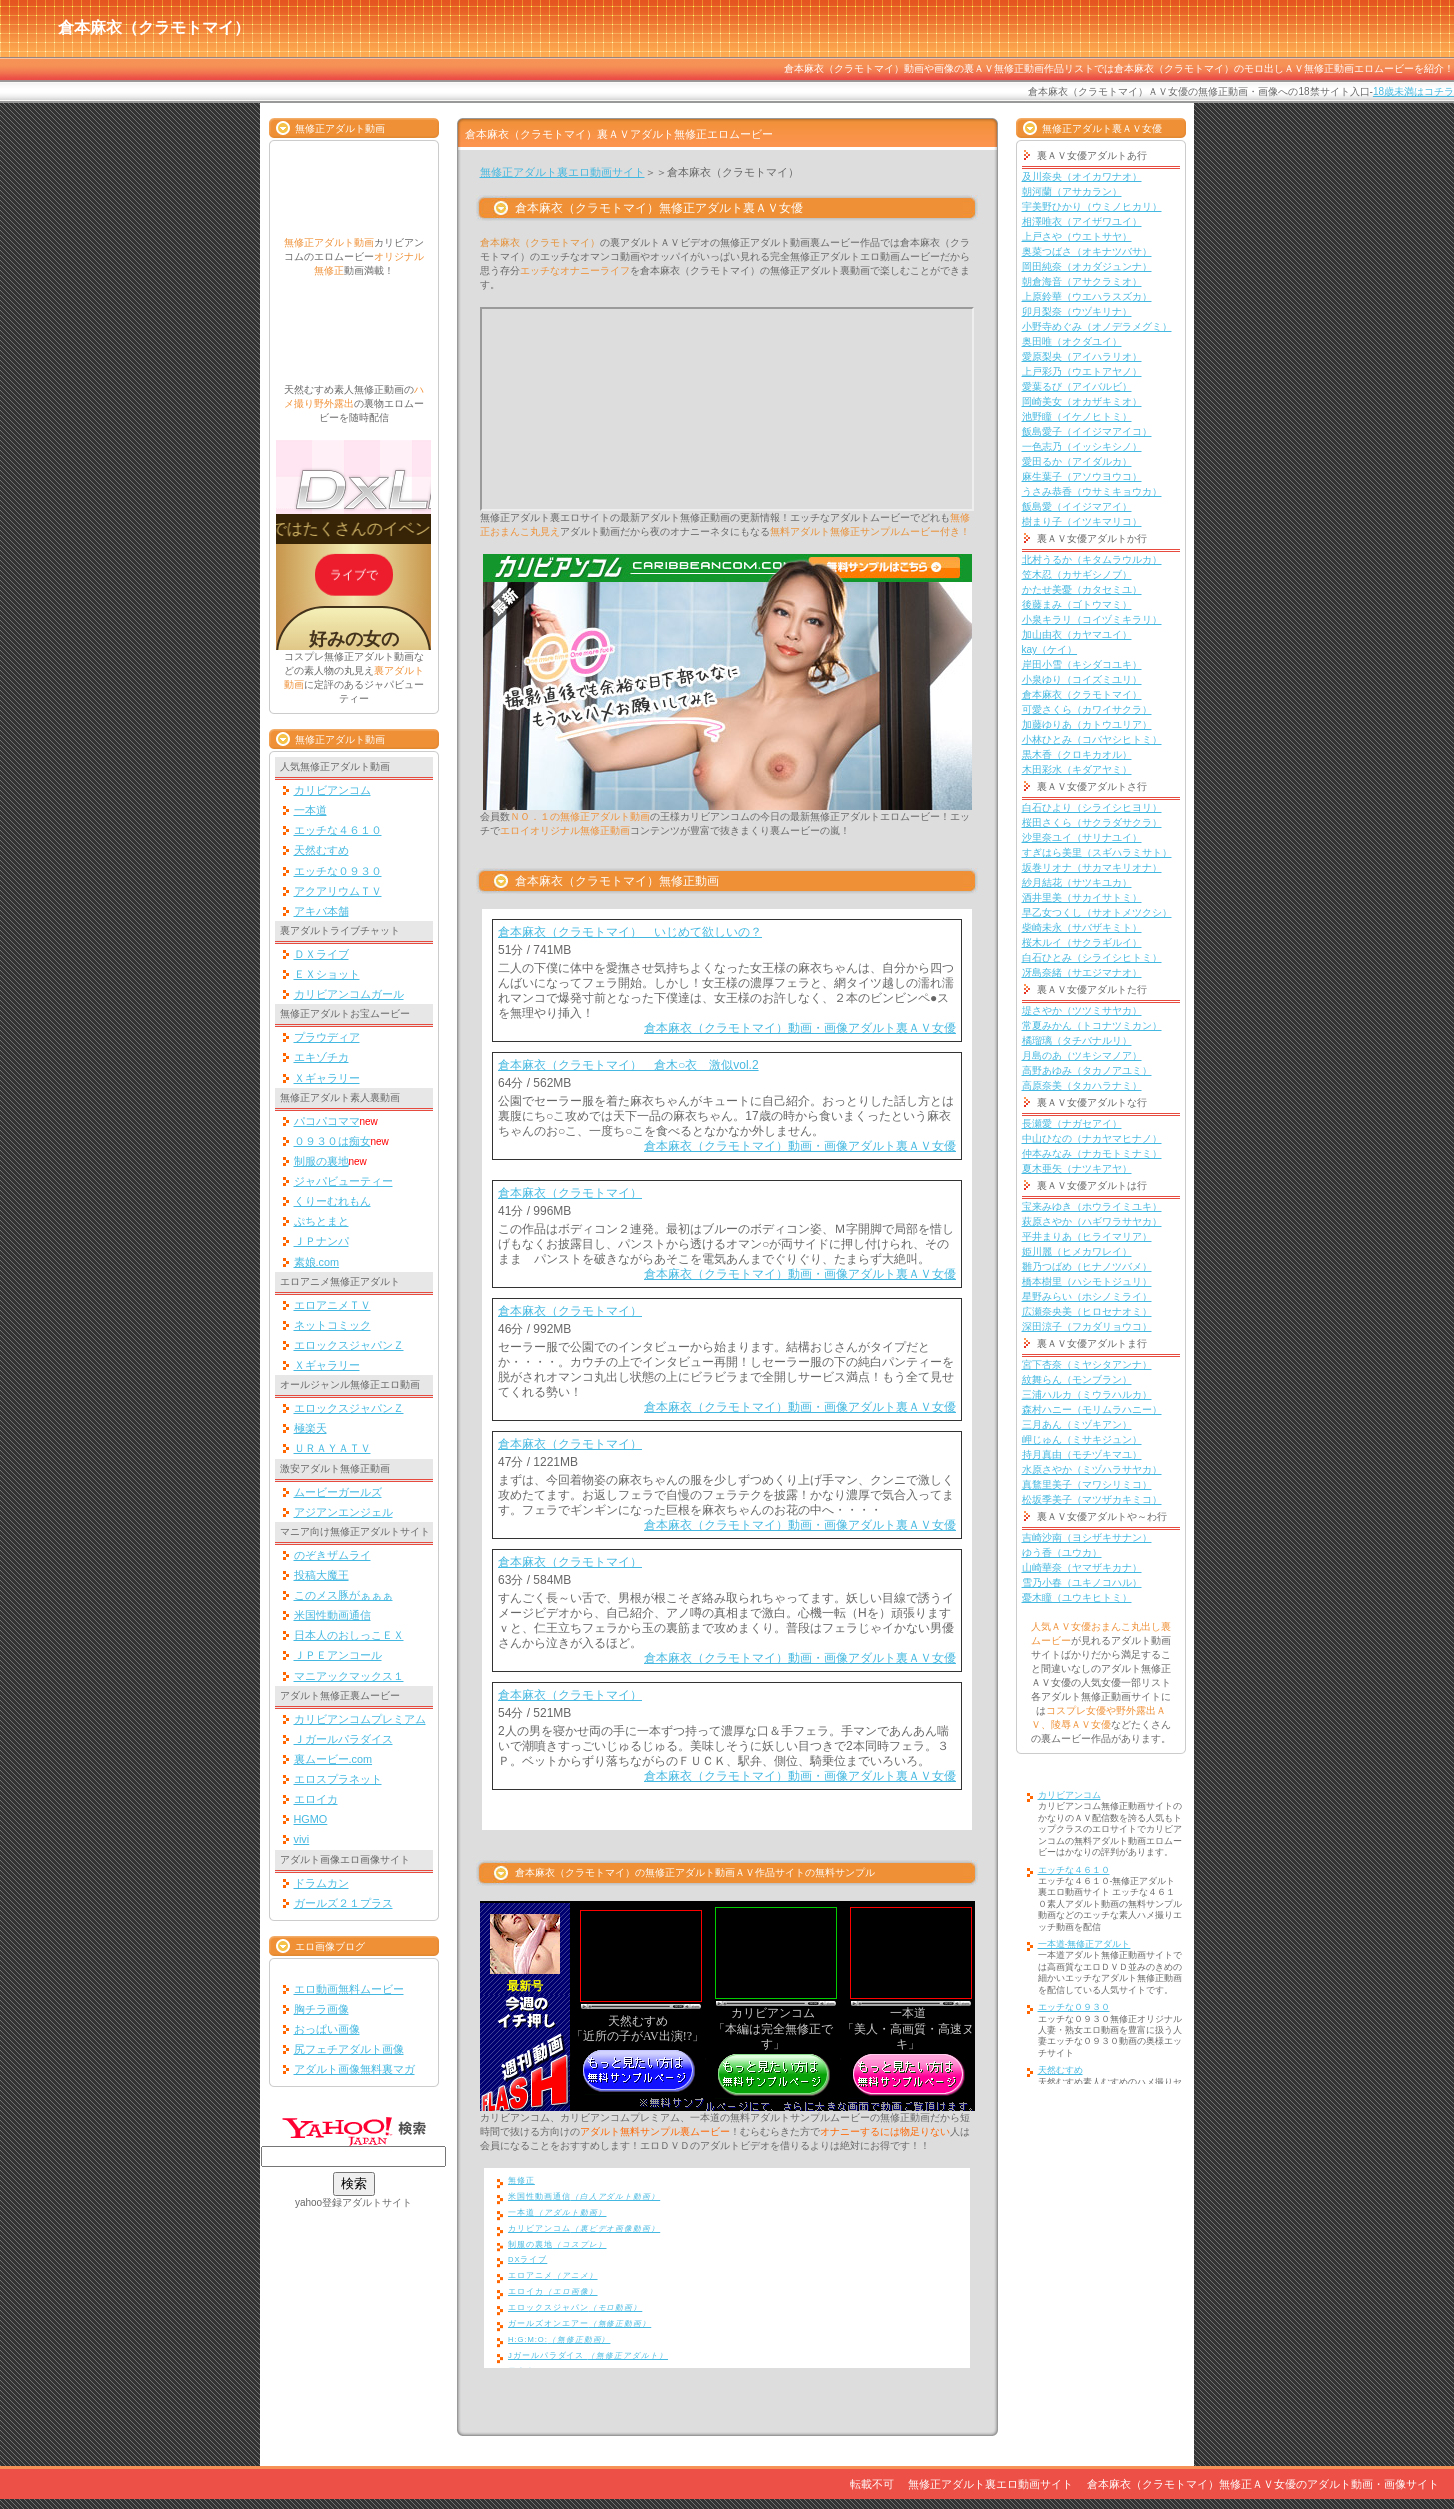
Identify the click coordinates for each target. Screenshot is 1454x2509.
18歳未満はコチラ (1413, 91)
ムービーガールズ (338, 1492)
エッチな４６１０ (338, 830)
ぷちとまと (321, 1221)
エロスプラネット (338, 1779)
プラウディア (327, 1037)
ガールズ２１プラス (343, 1903)
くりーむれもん (332, 1201)
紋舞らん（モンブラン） (1077, 1379)
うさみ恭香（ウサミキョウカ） (1092, 491)
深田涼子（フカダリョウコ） (1087, 1326)
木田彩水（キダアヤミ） (1077, 769)
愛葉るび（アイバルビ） (1077, 386)
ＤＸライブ (321, 954)
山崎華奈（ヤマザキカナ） (1082, 1567)
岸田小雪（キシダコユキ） (1082, 664)
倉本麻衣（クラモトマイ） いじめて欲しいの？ (630, 932)
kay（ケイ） (1050, 649)
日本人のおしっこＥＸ (349, 1635)
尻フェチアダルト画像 (349, 2049)
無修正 (521, 2180)
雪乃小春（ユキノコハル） (1082, 1582)
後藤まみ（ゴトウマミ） (1077, 604)
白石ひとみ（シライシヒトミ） (1092, 957)
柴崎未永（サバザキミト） (1082, 927)
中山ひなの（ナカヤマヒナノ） (1092, 1138)
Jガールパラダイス (588, 2355)
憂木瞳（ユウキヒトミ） (1077, 1597)
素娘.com (317, 1262)
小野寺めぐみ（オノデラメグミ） (1097, 326)
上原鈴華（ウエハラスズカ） (1087, 296)
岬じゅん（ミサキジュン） (1082, 1439)
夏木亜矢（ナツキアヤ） (1077, 1168)
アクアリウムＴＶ (338, 891)
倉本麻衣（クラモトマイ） (570, 1193)
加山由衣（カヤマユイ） (1077, 634)
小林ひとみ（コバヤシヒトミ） (1092, 739)
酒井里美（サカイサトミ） (1082, 897)
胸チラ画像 (321, 2009)
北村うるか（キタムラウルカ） (1092, 559)
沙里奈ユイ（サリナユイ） (1082, 837)
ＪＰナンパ (321, 1241)
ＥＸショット (327, 974)
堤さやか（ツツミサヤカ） (1082, 1010)
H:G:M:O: (559, 2339)
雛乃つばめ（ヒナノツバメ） (1087, 1266)
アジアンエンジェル (343, 1512)
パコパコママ (327, 1121)
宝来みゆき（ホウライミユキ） (1092, 1206)
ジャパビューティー (343, 1181)
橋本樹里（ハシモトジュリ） (1087, 1281)
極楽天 (310, 1428)
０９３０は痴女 (332, 1141)
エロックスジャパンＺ (349, 1345)
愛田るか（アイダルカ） (1077, 461)
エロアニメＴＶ (332, 1305)
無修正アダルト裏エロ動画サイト (562, 172)
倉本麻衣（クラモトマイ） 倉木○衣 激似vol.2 (628, 1065)
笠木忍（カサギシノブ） (1077, 574)
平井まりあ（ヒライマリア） (1087, 1236)
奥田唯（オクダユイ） (1072, 341)
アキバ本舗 (321, 911)
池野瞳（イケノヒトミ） (1077, 416)
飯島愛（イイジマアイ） (1077, 506)
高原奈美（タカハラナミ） (1082, 1085)
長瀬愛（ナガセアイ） (1072, 1123)
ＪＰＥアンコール (338, 1655)
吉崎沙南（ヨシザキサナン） (1087, 1537)
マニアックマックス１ (349, 1676)
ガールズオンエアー (579, 2323)
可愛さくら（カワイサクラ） (1087, 709)
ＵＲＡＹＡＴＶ (332, 1448)
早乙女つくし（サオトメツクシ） (1097, 912)
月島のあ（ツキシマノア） (1082, 1055)
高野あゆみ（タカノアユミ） (1087, 1070)
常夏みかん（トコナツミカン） (1092, 1025)
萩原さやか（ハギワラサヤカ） (1092, 1221)
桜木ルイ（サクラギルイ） (1082, 942)
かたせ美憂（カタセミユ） (1082, 589)
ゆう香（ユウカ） (1062, 1552)
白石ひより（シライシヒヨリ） (1092, 807)
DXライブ (527, 2259)
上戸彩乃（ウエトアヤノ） (1082, 371)
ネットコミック (332, 1325)
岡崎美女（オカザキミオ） (1082, 401)
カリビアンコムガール (349, 994)
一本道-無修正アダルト (1084, 1944)
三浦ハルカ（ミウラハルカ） (1087, 1394)
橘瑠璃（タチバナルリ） (1077, 1040)
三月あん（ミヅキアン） (1077, 1424)
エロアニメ (553, 2275)
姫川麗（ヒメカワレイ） (1077, 1251)
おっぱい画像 (327, 2029)
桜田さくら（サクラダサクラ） (1092, 822)
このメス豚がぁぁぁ (343, 1595)
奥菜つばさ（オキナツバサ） (1087, 251)
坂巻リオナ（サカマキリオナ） (1092, 867)
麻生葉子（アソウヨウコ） (1082, 476)
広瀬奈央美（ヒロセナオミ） (1087, 1311)
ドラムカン (321, 1883)
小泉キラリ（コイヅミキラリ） (1092, 619)
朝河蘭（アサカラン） (1072, 191)
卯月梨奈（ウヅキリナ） (1077, 311)
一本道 (310, 810)
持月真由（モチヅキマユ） (1082, 1454)
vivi (302, 1839)
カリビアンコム (332, 790)
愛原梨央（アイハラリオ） (1082, 356)
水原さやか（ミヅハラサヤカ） (1092, 1469)
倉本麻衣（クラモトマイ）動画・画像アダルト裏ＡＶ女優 (800, 1028)
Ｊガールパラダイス (343, 1739)
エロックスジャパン (575, 2307)
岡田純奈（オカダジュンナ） (1087, 266)
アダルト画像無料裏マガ (354, 2069)
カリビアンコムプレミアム (360, 1719)
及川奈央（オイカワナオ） (1082, 176)
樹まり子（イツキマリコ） (1082, 521)
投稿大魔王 (321, 1575)
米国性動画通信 (332, 1615)
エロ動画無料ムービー (349, 1989)
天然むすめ (321, 850)
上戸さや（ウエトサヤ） (1077, 236)
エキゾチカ (321, 1057)
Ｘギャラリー (327, 1078)
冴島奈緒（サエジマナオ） (1082, 972)
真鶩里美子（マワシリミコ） (1087, 1484)
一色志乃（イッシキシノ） (1082, 446)
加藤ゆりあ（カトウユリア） (1087, 724)
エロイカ (316, 1799)
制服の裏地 (321, 1161)
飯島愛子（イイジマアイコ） (1087, 431)
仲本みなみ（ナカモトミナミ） (1092, 1153)
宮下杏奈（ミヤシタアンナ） (1087, 1364)
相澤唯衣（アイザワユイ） (1082, 221)
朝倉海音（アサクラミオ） (1082, 281)
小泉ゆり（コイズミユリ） (1082, 679)
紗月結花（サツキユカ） (1077, 882)
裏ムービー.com (333, 1759)
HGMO (311, 1819)
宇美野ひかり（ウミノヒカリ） (1092, 206)
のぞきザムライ (332, 1555)
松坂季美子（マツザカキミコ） (1092, 1499)
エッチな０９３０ (338, 871)
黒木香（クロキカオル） (1077, 754)
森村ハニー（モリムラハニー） (1092, 1409)
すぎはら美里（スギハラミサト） (1097, 852)
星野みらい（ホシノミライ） (1087, 1296)
